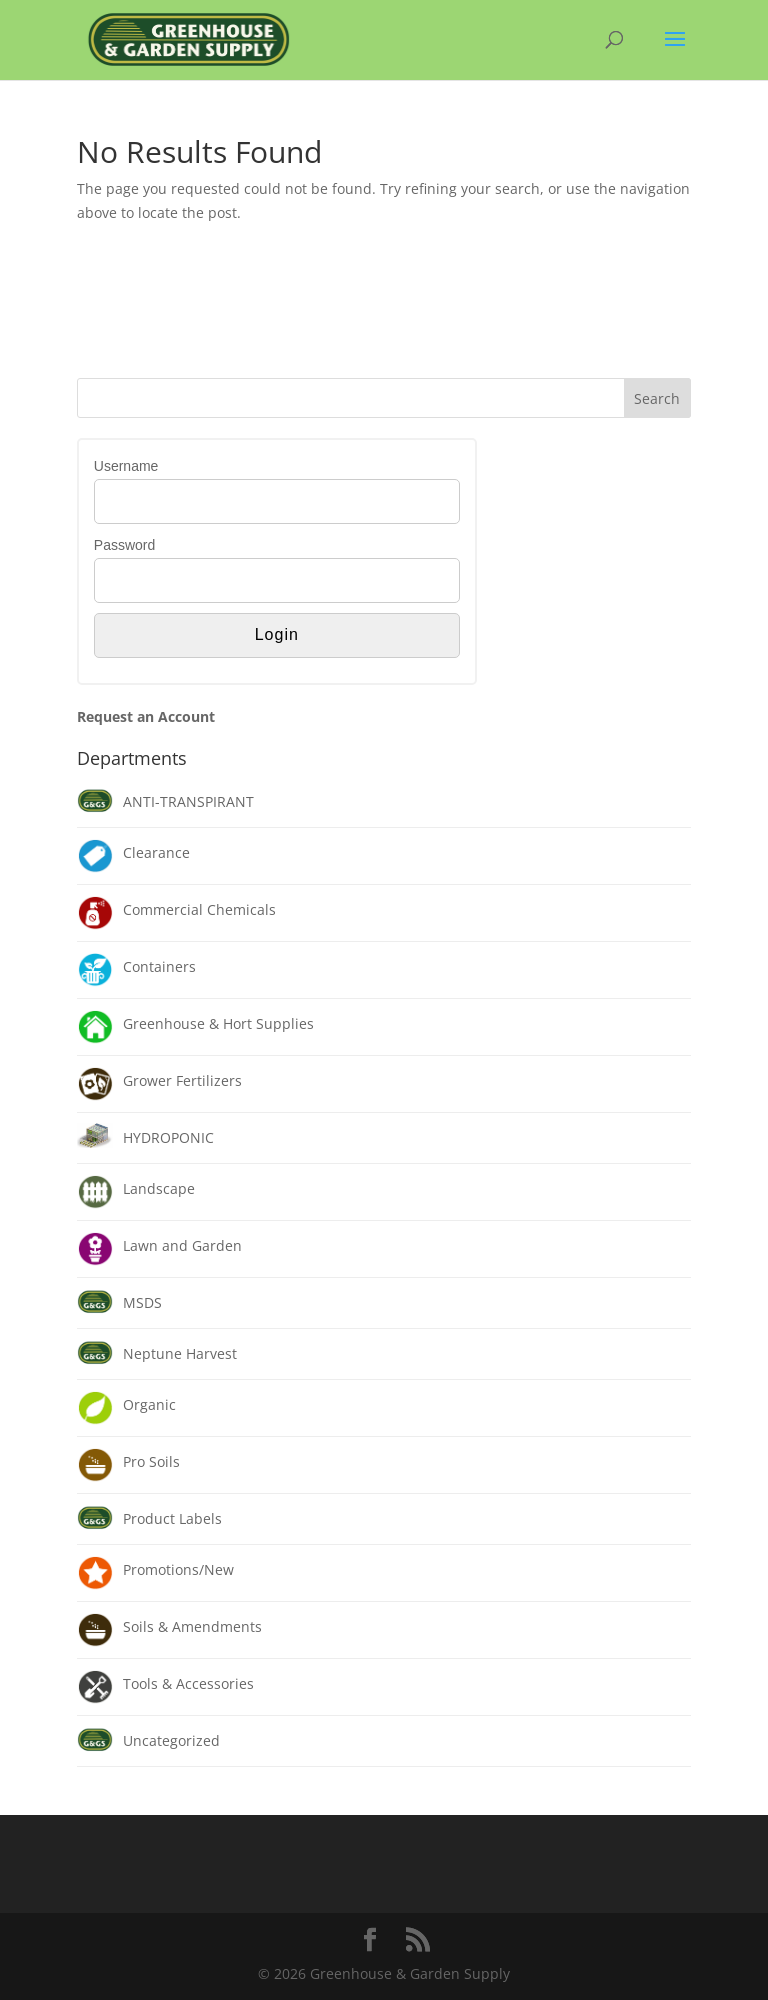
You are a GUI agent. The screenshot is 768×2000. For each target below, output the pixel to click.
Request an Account (146, 716)
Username (126, 466)
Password (124, 545)
